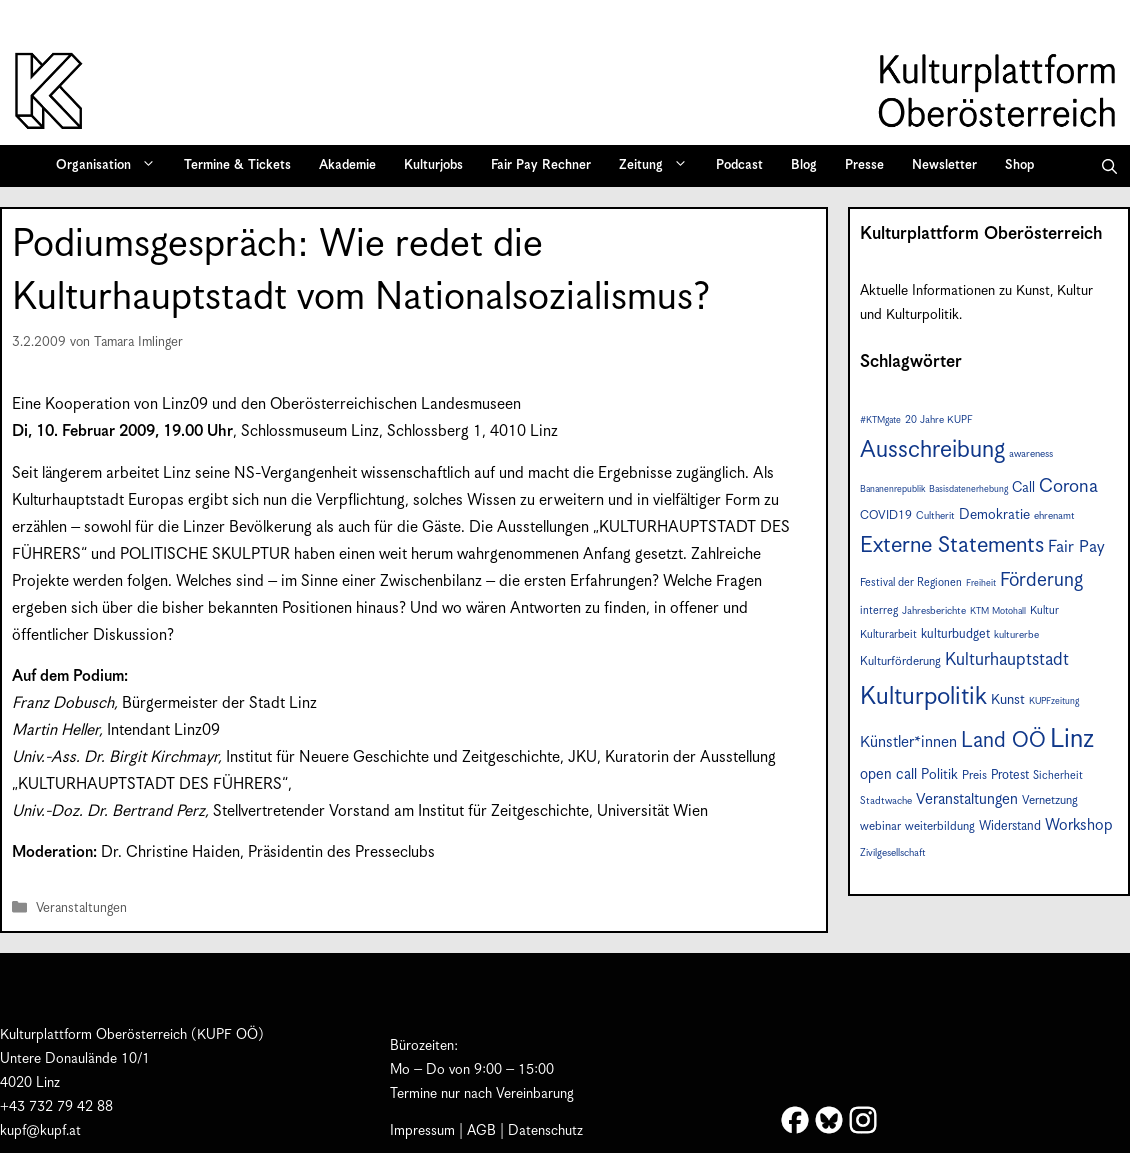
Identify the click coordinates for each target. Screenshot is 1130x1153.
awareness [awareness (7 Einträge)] (1031, 454)
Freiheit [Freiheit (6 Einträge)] (981, 583)
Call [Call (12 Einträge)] (1023, 488)
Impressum (422, 1131)
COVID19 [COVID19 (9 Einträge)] (886, 515)
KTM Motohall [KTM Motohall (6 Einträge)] (998, 611)
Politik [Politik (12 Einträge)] (939, 775)
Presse (864, 165)
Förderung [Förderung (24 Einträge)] (1041, 580)
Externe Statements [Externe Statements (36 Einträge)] (952, 545)
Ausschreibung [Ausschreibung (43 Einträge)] (932, 450)
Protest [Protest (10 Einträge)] (1010, 775)
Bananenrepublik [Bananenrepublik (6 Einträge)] (892, 489)
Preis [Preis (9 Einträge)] (974, 775)
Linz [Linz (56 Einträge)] (1072, 739)
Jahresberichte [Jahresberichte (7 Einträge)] (934, 611)
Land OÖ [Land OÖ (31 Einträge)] (1003, 741)
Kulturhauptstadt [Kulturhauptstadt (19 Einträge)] (1007, 660)
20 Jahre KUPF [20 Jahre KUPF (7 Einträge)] (939, 420)
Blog (804, 165)
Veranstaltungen (81, 908)
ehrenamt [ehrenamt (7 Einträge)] (1054, 516)
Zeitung (660, 166)
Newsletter (944, 165)
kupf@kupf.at (40, 1131)
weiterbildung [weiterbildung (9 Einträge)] (940, 826)
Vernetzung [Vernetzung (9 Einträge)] (1050, 800)
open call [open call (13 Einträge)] (888, 774)
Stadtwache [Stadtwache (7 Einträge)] (886, 801)
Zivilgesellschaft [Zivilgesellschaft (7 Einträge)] (893, 853)
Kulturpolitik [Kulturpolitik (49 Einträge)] (923, 697)
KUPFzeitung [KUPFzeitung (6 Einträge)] (1054, 701)
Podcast (739, 165)
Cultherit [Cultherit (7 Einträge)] (935, 516)
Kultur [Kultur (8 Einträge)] (1044, 610)
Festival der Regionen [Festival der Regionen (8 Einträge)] (911, 582)
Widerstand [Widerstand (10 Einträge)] (1010, 826)
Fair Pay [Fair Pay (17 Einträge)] (1076, 547)
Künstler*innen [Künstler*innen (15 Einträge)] (908, 742)
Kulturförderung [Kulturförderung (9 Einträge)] (900, 661)
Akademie (347, 165)
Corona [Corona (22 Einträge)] (1068, 486)
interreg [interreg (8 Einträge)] (879, 610)
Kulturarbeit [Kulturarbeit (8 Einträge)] (888, 634)
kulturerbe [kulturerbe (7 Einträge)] (1016, 635)
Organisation (112, 166)
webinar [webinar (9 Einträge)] (880, 826)
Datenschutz (545, 1131)
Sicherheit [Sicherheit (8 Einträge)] (1058, 775)
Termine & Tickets (237, 165)
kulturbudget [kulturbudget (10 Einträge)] (955, 634)
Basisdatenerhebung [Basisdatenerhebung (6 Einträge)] (968, 489)
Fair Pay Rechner (541, 165)
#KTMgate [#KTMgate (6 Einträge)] (880, 420)
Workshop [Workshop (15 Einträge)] (1079, 825)
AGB (481, 1131)
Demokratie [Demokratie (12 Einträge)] (994, 515)
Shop (1019, 165)
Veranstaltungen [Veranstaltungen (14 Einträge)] (967, 799)
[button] (1109, 166)
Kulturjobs (433, 165)
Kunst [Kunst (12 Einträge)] (1008, 700)
